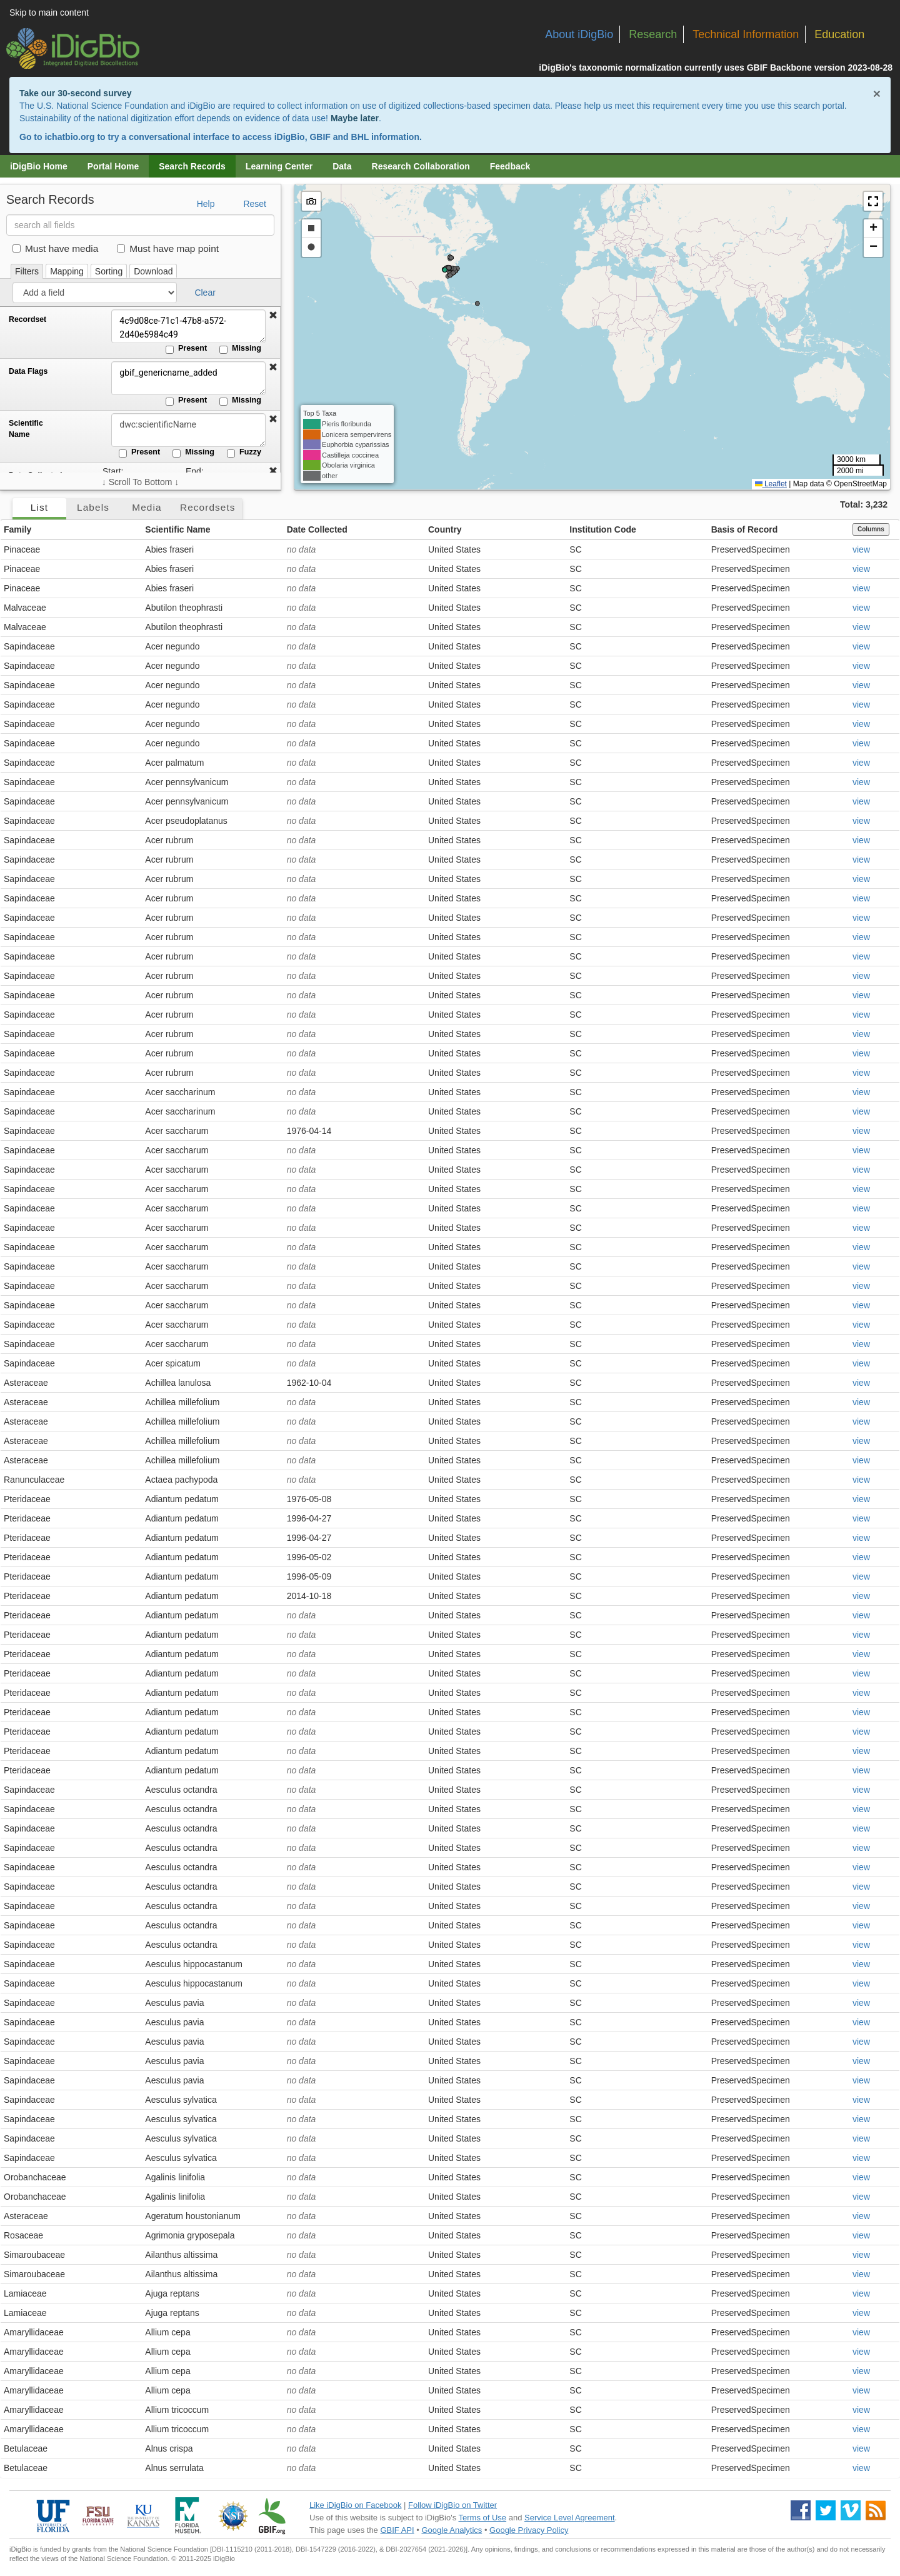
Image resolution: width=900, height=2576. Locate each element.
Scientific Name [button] (177, 529)
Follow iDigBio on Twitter (452, 2505)
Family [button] (17, 529)
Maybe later (355, 118)
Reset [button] (254, 204)
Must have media (55, 248)
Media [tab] (146, 507)
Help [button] (206, 204)
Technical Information (745, 34)
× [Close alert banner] (877, 93)
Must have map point (168, 248)
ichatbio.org (69, 137)
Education (839, 34)
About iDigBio (579, 34)
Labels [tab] (93, 507)
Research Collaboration (421, 166)
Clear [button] (204, 293)
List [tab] (39, 507)
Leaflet (771, 483)
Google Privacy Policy (528, 2530)
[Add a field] (94, 292)
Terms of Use (483, 2517)
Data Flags (28, 371)
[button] (273, 315)
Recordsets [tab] (208, 507)
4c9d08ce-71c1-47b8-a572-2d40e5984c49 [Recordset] (184, 326)
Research (653, 34)
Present (186, 349)
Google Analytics (451, 2530)
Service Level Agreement (569, 2517)
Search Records (192, 166)
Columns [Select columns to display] (871, 529)
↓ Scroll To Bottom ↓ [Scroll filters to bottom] (140, 482)
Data (341, 166)
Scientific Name (26, 429)
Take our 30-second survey (75, 93)
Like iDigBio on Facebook (355, 2505)
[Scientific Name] (184, 430)
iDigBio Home (39, 166)
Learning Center (279, 166)
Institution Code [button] (602, 529)
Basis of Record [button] (744, 529)
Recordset (27, 319)
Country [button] (445, 529)
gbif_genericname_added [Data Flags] (184, 378)
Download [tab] (153, 271)
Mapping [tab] (67, 271)
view (861, 549)
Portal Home (113, 166)
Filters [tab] (27, 271)
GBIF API (397, 2530)
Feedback (510, 166)
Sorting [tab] (108, 271)
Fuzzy (244, 453)
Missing (240, 349)
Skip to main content (49, 13)
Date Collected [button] (317, 529)
